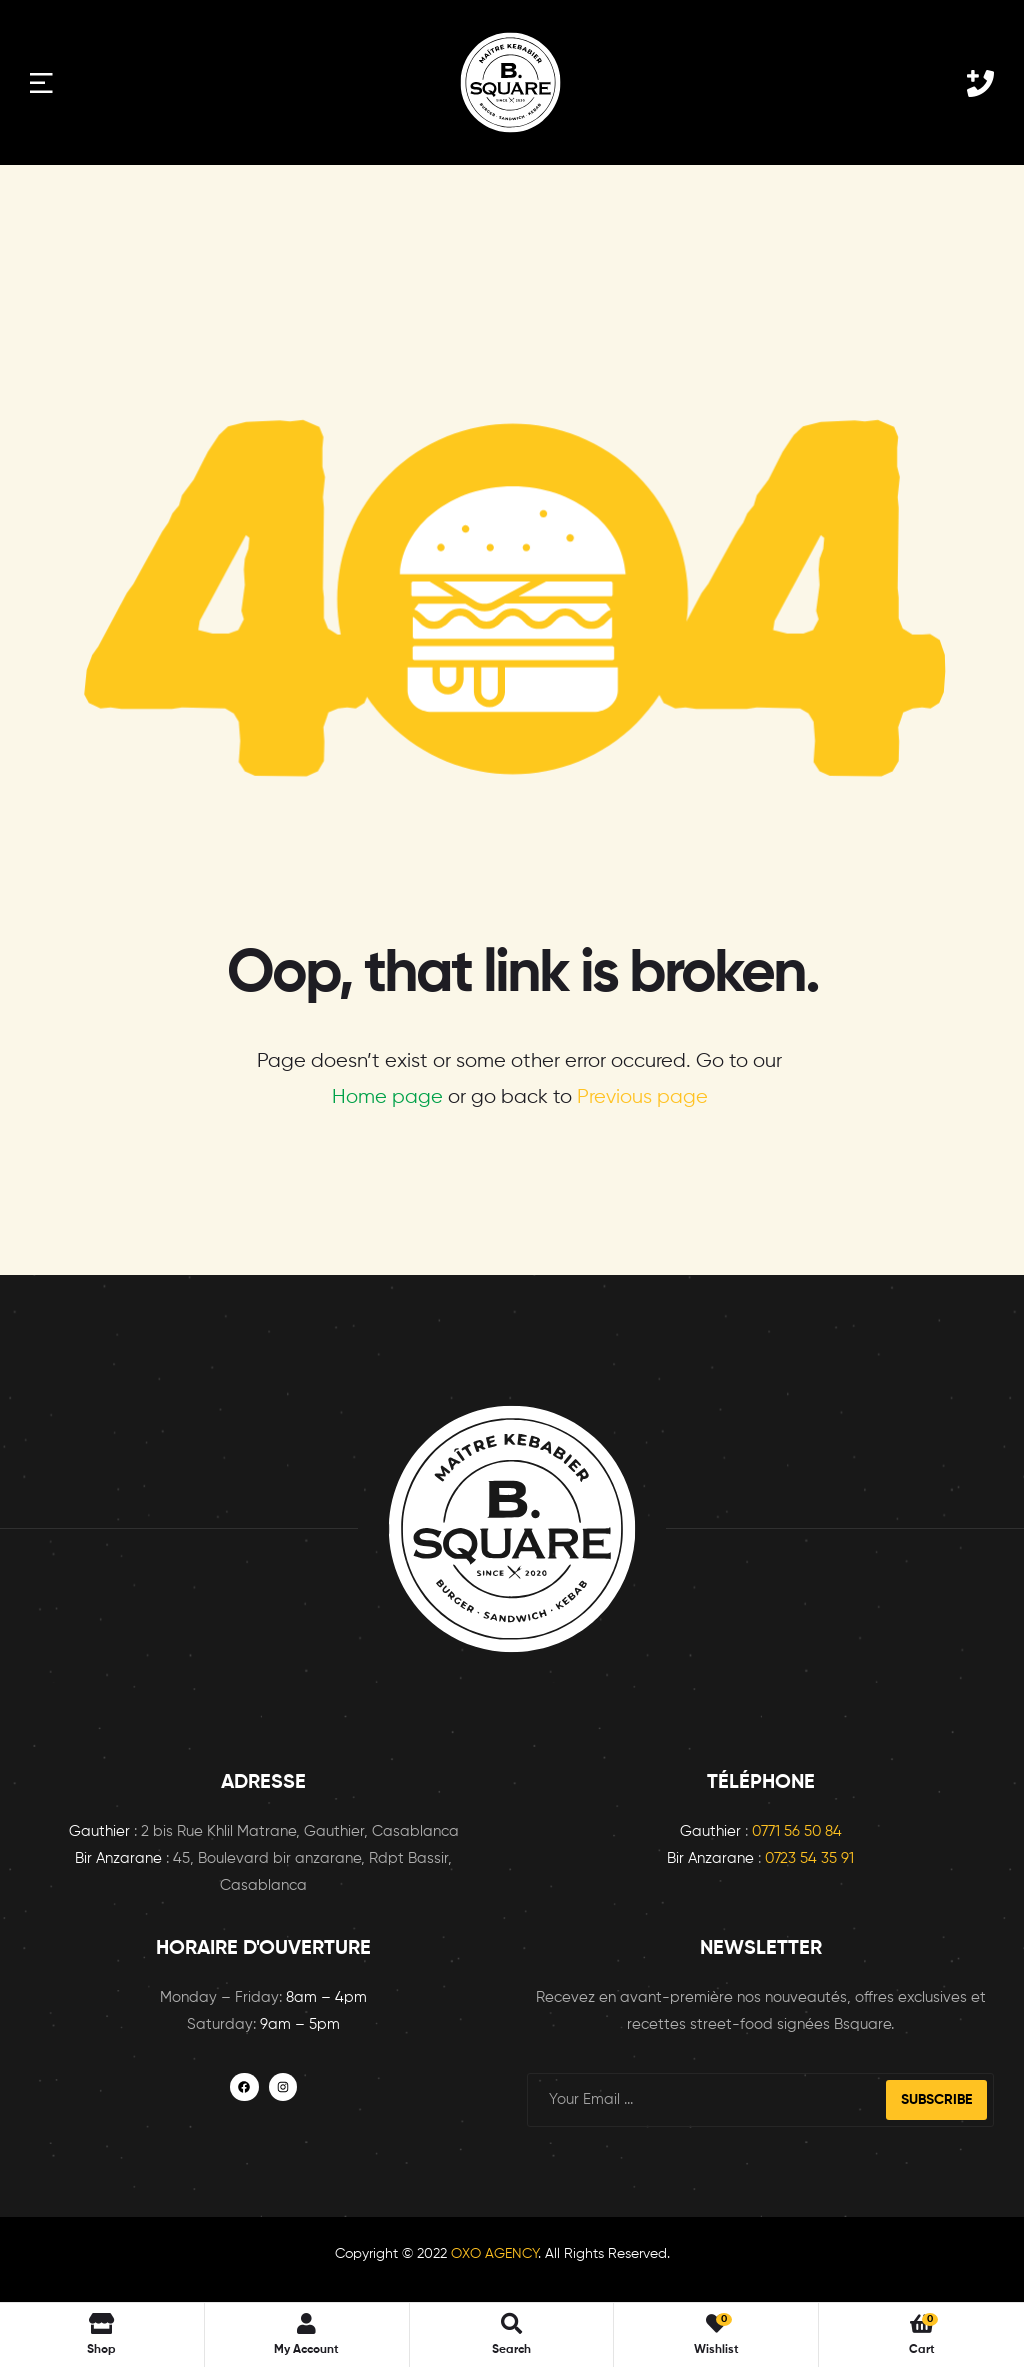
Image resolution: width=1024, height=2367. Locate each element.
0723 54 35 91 (809, 1858)
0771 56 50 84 (797, 1831)
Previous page (642, 1097)
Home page (387, 1097)
